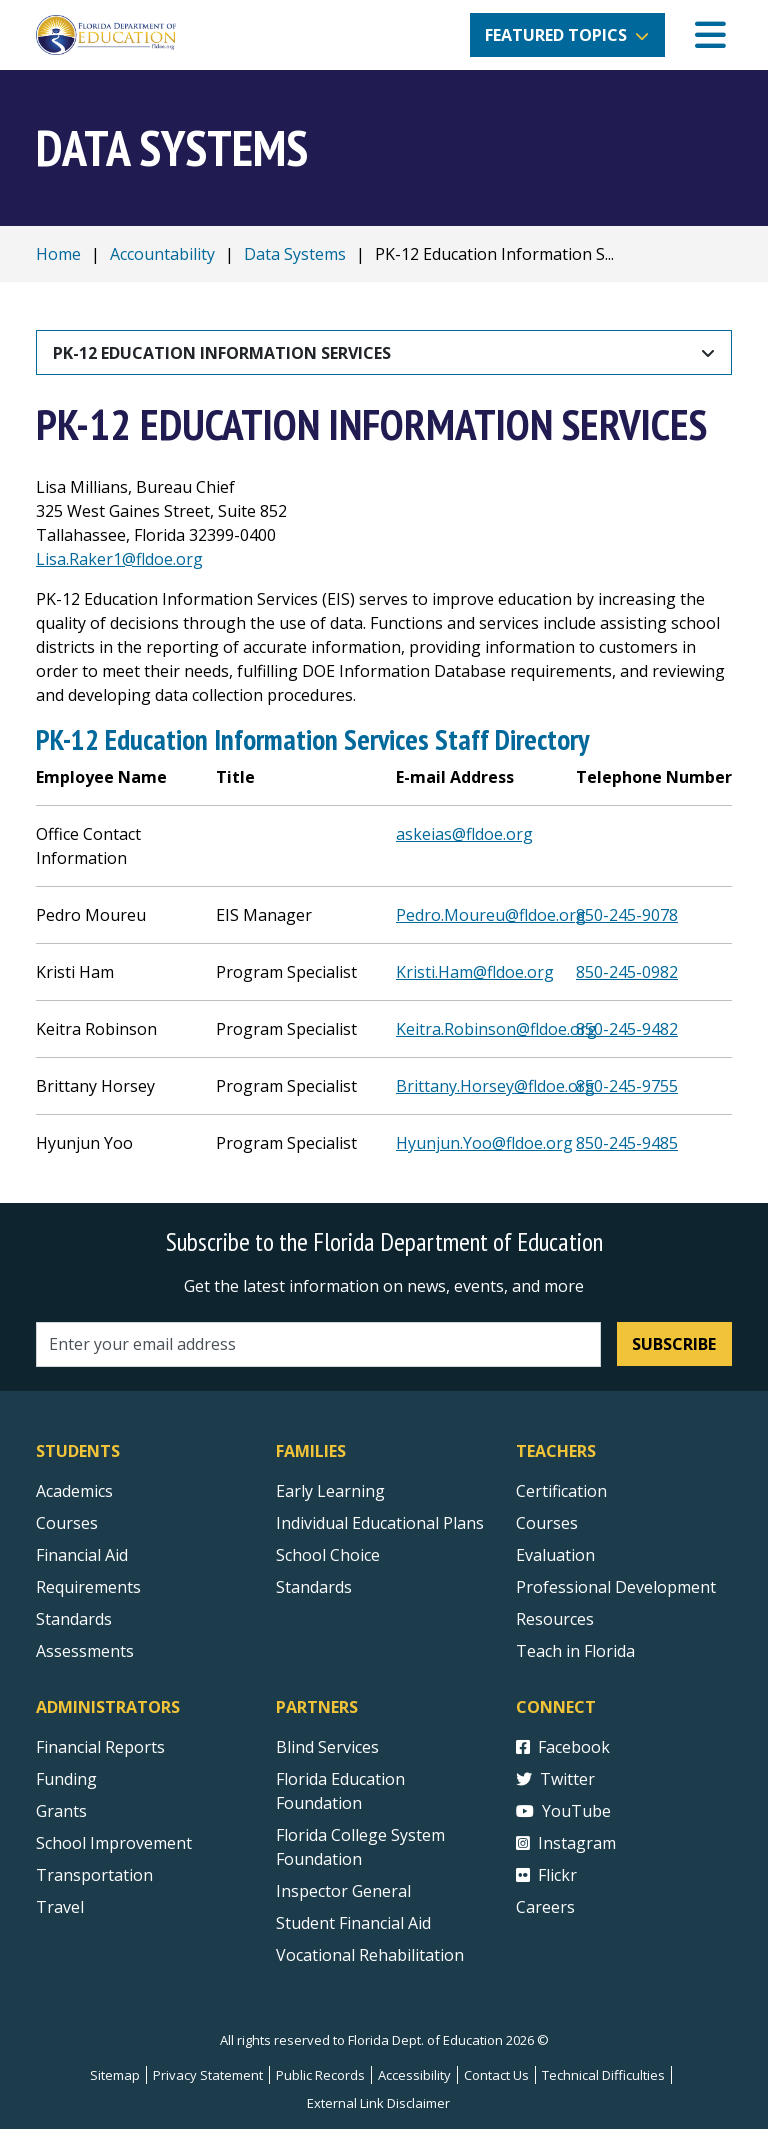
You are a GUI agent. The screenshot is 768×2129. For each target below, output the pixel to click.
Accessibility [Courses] (414, 2075)
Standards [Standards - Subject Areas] (74, 1619)
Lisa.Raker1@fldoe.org (119, 559)
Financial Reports (100, 1747)
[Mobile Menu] (710, 35)
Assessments (85, 1651)
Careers (545, 1907)
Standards (314, 1587)
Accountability (162, 254)
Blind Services (327, 1747)
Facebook (563, 1747)
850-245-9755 (627, 1086)
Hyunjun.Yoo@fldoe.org (484, 1143)
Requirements (88, 1587)
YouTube (563, 1811)
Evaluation (555, 1555)
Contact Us (496, 2075)
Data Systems (295, 254)
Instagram (566, 1843)
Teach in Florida (575, 1651)
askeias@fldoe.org (464, 834)
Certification (561, 1491)
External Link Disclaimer (378, 2103)
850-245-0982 (627, 972)
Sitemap (115, 2075)
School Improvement (114, 1843)
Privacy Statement (208, 2075)
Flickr (546, 1875)
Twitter (555, 1779)
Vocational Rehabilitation (370, 1955)
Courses (67, 1523)
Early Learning (330, 1491)
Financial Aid (82, 1555)
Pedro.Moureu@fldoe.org (491, 915)
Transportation (94, 1875)
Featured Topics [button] (556, 35)
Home (58, 254)
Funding (66, 1779)
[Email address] (318, 1344)
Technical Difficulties (603, 2075)
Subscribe (674, 1344)
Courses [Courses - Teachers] (547, 1523)
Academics (74, 1491)
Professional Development (616, 1587)
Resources (555, 1619)
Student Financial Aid (353, 1923)
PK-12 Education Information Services (222, 353)
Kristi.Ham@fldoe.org (475, 972)
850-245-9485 (627, 1143)
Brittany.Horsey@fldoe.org (495, 1086)
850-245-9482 (627, 1029)
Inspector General (343, 1891)
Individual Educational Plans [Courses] (380, 1523)
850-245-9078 (627, 915)
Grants (61, 1811)
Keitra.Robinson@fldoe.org (496, 1029)
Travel (60, 1907)
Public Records (320, 2075)
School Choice (328, 1555)
